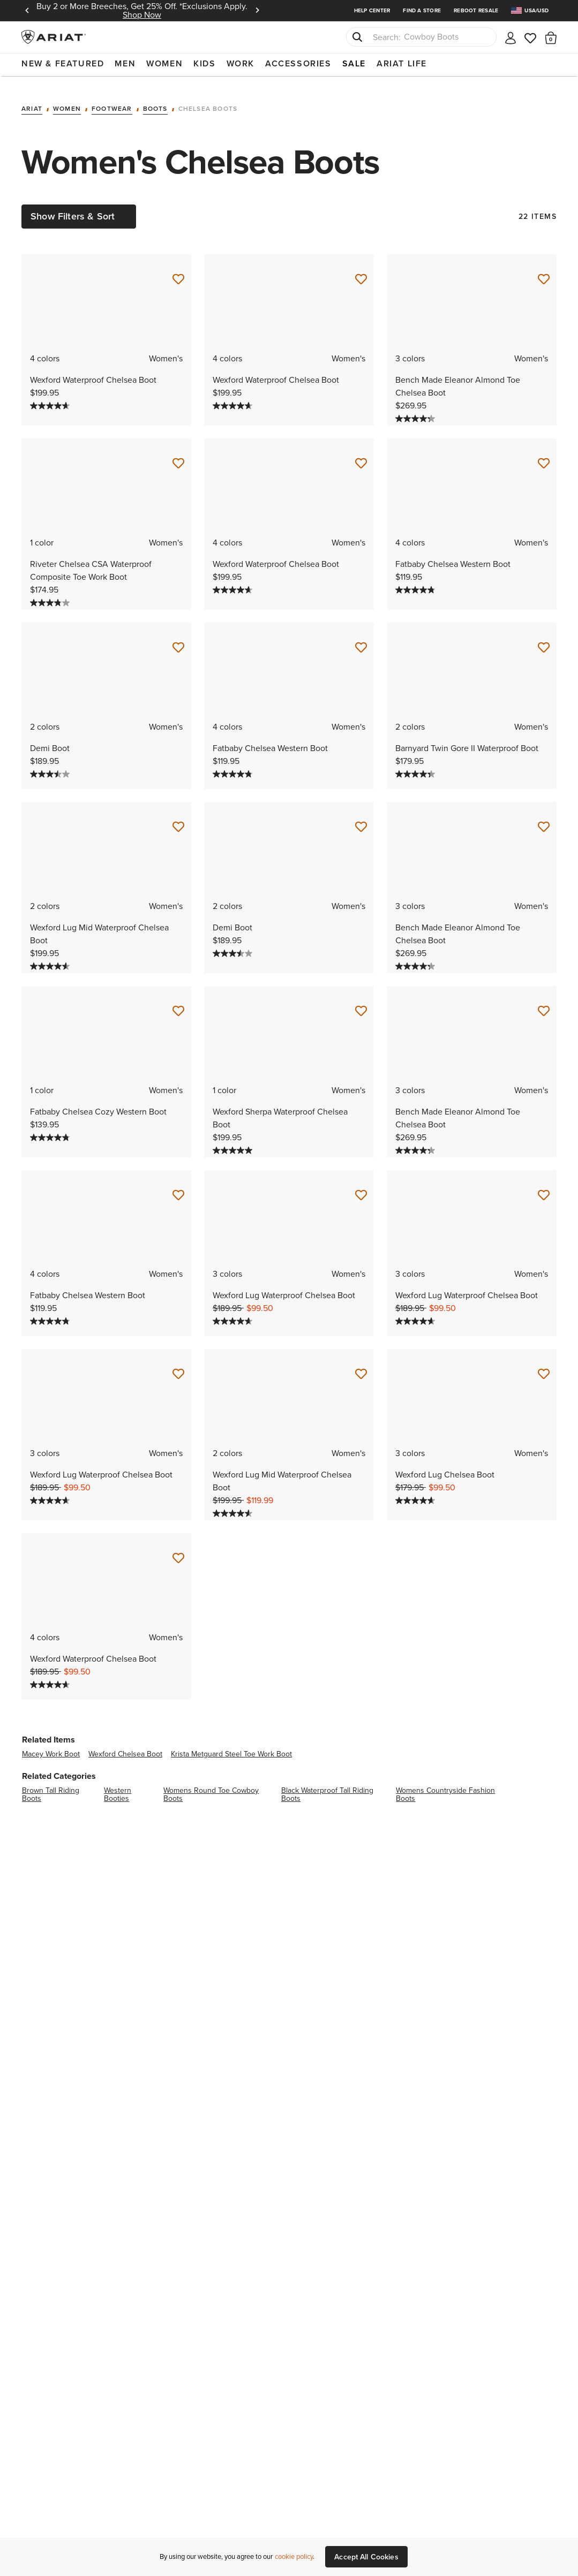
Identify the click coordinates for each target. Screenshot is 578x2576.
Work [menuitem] (240, 63)
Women (67, 101)
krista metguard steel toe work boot (231, 1746)
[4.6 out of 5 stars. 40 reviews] (416, 1493)
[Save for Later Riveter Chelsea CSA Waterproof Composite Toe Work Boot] (178, 456)
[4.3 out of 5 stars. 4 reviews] (416, 411)
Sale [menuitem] (354, 63)
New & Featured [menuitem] (62, 63)
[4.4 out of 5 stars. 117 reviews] (416, 766)
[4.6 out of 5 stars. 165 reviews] (234, 1314)
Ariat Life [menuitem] (402, 63)
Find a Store (422, 10)
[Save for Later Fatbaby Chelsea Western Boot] (544, 456)
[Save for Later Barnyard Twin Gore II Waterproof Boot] (544, 640)
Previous (26, 10)
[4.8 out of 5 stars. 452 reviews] (416, 582)
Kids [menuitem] (204, 63)
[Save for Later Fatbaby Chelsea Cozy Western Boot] (178, 1003)
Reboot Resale (476, 10)
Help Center (372, 10)
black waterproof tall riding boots (327, 1787)
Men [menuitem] (125, 63)
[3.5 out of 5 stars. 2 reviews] (51, 766)
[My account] (510, 37)
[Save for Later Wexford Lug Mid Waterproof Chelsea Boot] (178, 819)
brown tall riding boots (50, 1787)
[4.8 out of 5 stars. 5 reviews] (51, 1130)
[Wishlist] (530, 37)
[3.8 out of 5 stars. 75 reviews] (51, 595)
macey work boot (51, 1746)
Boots (155, 101)
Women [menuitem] (164, 63)
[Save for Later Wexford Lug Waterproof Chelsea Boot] (361, 1187)
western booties (117, 1787)
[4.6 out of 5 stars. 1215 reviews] (51, 398)
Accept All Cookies (366, 2556)
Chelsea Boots (208, 101)
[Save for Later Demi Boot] (178, 640)
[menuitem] (534, 10)
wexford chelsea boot (125, 1746)
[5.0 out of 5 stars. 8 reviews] (234, 1143)
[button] (551, 37)
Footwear (112, 101)
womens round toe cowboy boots (211, 1787)
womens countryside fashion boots (445, 1787)
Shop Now (142, 15)
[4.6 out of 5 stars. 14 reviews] (51, 958)
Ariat (31, 101)
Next (257, 10)
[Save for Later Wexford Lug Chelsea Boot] (544, 1367)
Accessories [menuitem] (298, 63)
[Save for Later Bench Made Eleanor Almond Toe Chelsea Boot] (544, 272)
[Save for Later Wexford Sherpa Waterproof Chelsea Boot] (361, 1003)
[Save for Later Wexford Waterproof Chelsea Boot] (178, 272)
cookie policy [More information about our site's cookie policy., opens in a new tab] (294, 2556)
